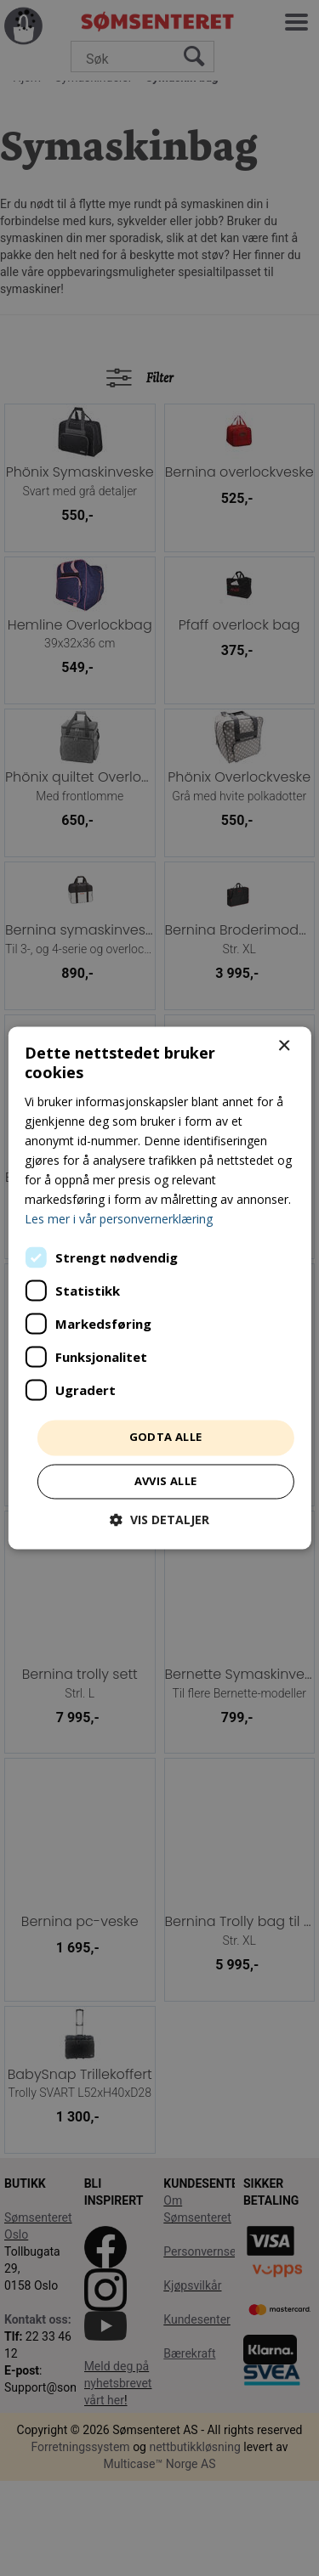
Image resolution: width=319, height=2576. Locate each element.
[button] (159, 1520)
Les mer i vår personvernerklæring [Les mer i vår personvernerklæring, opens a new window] (119, 1220)
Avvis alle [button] (165, 1481)
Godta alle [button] (165, 1437)
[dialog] (159, 1288)
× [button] (283, 1046)
